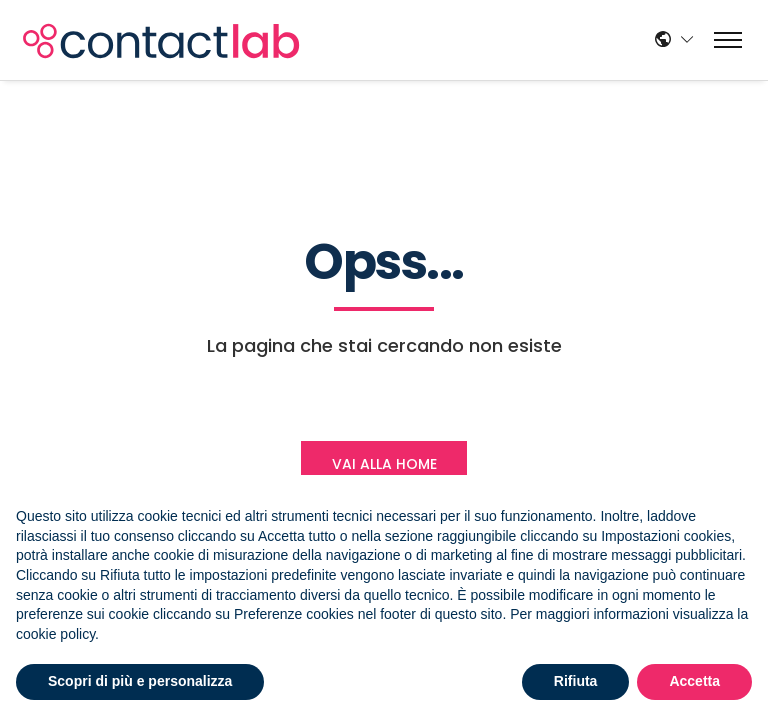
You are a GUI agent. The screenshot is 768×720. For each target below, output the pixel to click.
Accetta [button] (694, 681)
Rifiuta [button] (576, 681)
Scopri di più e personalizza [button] (140, 681)
